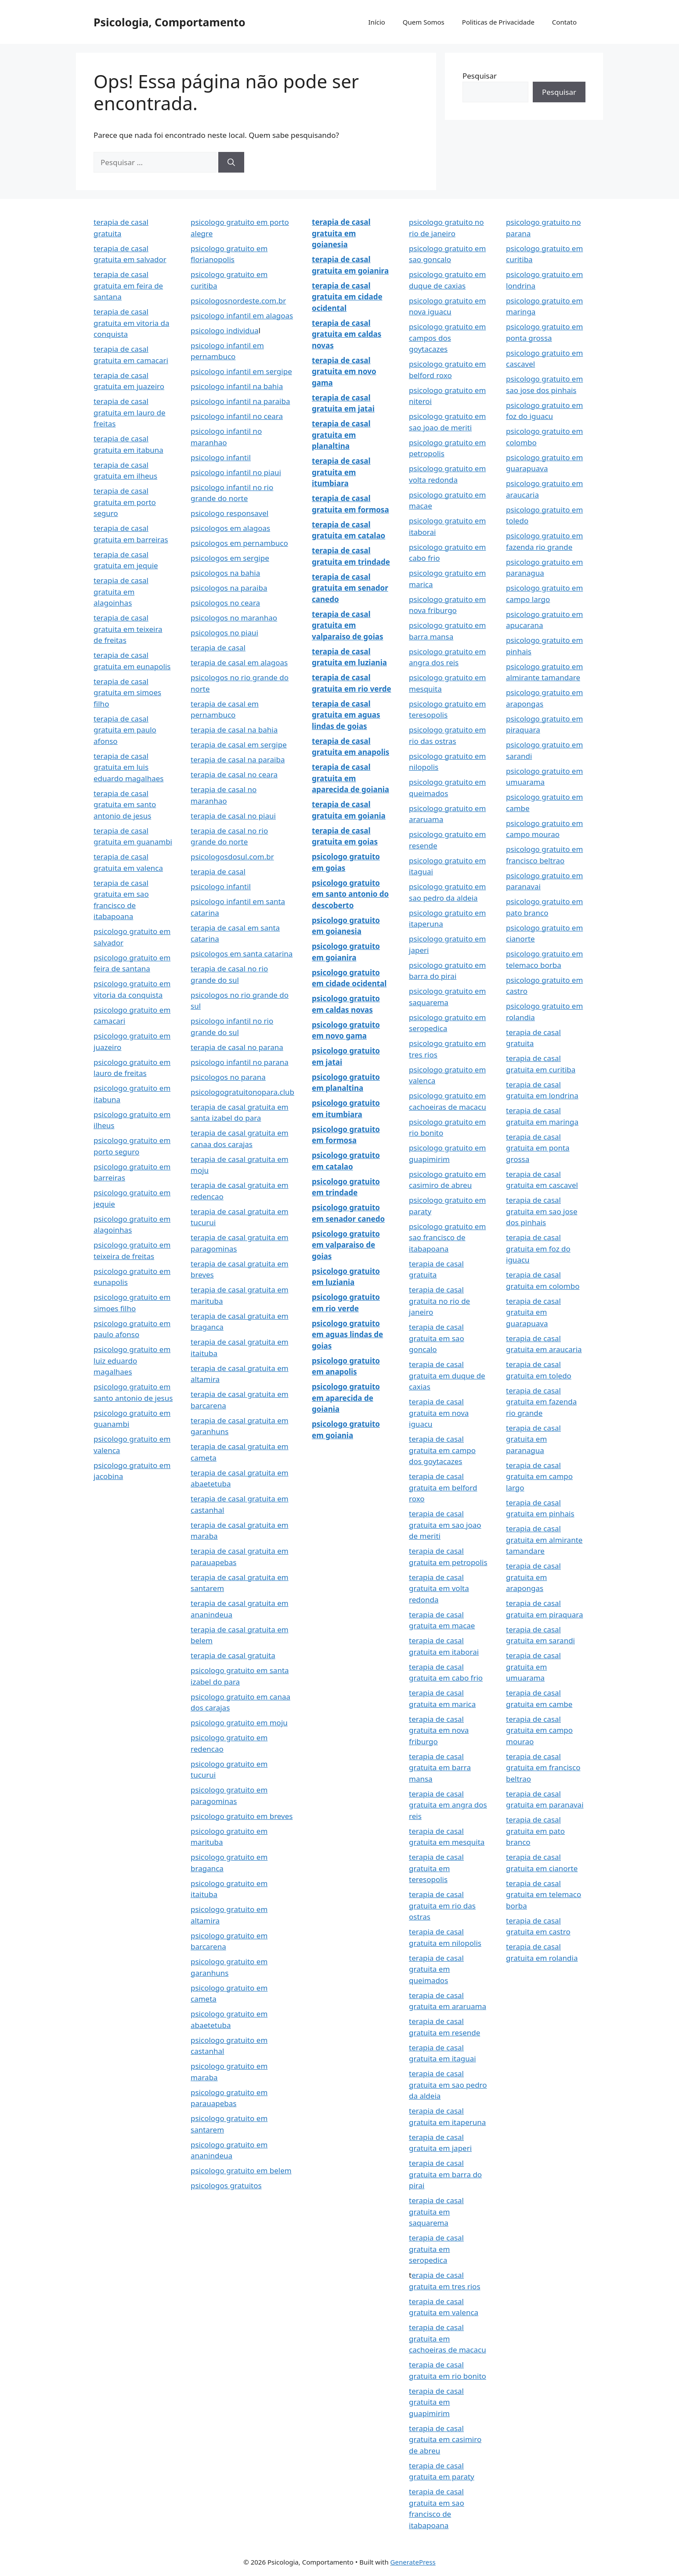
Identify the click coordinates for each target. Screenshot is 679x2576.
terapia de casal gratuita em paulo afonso (125, 730)
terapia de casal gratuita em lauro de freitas (130, 412)
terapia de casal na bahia (234, 730)
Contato (564, 22)
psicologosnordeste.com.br (238, 301)
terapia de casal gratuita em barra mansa (440, 1767)
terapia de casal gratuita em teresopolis (436, 1868)
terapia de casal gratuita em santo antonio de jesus (125, 804)
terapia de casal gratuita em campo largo (539, 1476)
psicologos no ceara (225, 603)
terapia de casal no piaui (233, 816)
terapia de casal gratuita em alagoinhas (121, 591)
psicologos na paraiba (229, 588)
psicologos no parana (228, 1077)
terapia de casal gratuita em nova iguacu (439, 1412)
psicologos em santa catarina (242, 954)
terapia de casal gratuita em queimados (436, 1969)
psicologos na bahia (225, 573)
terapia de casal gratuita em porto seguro (125, 502)
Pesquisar (479, 76)
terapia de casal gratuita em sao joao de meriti (445, 1524)
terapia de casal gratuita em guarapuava (533, 1312)
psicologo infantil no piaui (236, 472)
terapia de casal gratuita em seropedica (436, 2249)
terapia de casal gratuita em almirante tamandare (544, 1539)
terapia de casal (218, 647)
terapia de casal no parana (237, 1047)
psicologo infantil (221, 457)
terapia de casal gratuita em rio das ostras (442, 1905)
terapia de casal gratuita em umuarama (533, 1666)
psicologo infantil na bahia (237, 386)
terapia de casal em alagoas (239, 662)
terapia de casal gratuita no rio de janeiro (439, 1300)
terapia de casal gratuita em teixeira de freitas (128, 629)
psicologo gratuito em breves (242, 1816)
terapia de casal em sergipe (239, 745)
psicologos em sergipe (230, 558)
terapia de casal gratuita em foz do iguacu (538, 1248)
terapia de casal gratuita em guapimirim (436, 2402)
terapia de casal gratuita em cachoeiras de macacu (447, 2338)
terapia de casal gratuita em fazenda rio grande (541, 1401)
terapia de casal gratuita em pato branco (535, 1831)
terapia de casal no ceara (234, 774)
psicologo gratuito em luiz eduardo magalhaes (132, 1360)
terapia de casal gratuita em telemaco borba (543, 1894)
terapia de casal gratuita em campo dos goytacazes (442, 1450)
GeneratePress (413, 2562)
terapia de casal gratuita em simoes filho (127, 692)
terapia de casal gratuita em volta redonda (439, 1588)
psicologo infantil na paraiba (240, 401)
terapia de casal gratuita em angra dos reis (448, 1805)
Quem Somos (423, 22)
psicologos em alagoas (230, 528)
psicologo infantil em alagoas (242, 315)
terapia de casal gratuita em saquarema (436, 2211)
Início (376, 22)
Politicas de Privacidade (498, 22)
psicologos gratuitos (226, 2185)
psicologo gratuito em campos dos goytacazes (447, 337)
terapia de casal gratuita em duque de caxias (447, 1375)
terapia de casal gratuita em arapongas (533, 1577)
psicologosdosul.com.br (232, 856)
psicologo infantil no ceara (237, 416)
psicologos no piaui (224, 633)
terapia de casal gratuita (233, 1655)
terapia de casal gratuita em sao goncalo (436, 1338)
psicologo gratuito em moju (239, 1722)
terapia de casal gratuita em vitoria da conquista (132, 323)
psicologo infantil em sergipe (241, 371)
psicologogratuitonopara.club (242, 1092)
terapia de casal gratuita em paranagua (533, 1439)
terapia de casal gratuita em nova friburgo (439, 1730)
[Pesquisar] (231, 162)
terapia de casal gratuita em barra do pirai (445, 2174)
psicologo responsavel (229, 513)
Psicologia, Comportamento (170, 21)
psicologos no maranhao (234, 618)
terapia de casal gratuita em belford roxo (443, 1487)
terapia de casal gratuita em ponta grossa (538, 1148)
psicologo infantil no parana (240, 1062)
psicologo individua (225, 330)
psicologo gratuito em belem (241, 2170)
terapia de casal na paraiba (238, 759)
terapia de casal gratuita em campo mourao (539, 1730)
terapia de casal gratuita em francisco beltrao (543, 1767)
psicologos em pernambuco (239, 543)
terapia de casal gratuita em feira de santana (128, 285)
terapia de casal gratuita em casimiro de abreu (445, 2439)
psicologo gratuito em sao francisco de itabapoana (447, 1237)
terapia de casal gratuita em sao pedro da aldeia (448, 2084)
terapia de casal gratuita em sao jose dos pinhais (542, 1211)
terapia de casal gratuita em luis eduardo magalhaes (129, 767)
